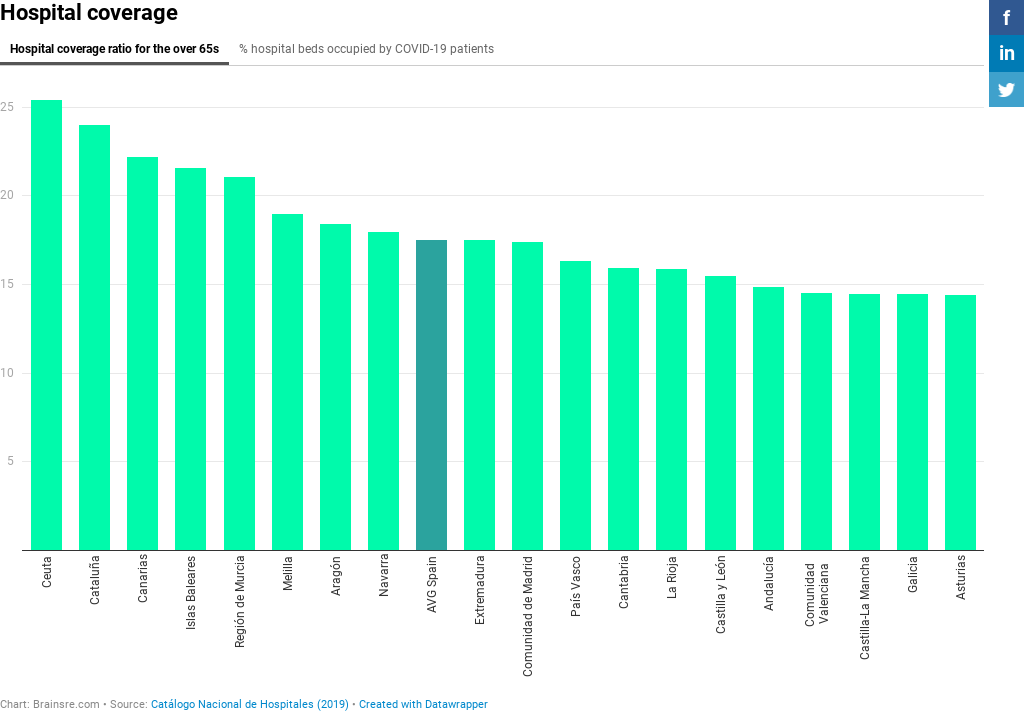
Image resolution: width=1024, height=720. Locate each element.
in (1007, 53)
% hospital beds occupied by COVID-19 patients (366, 49)
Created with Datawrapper (423, 704)
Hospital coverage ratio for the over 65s (114, 49)
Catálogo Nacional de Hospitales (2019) (250, 704)
